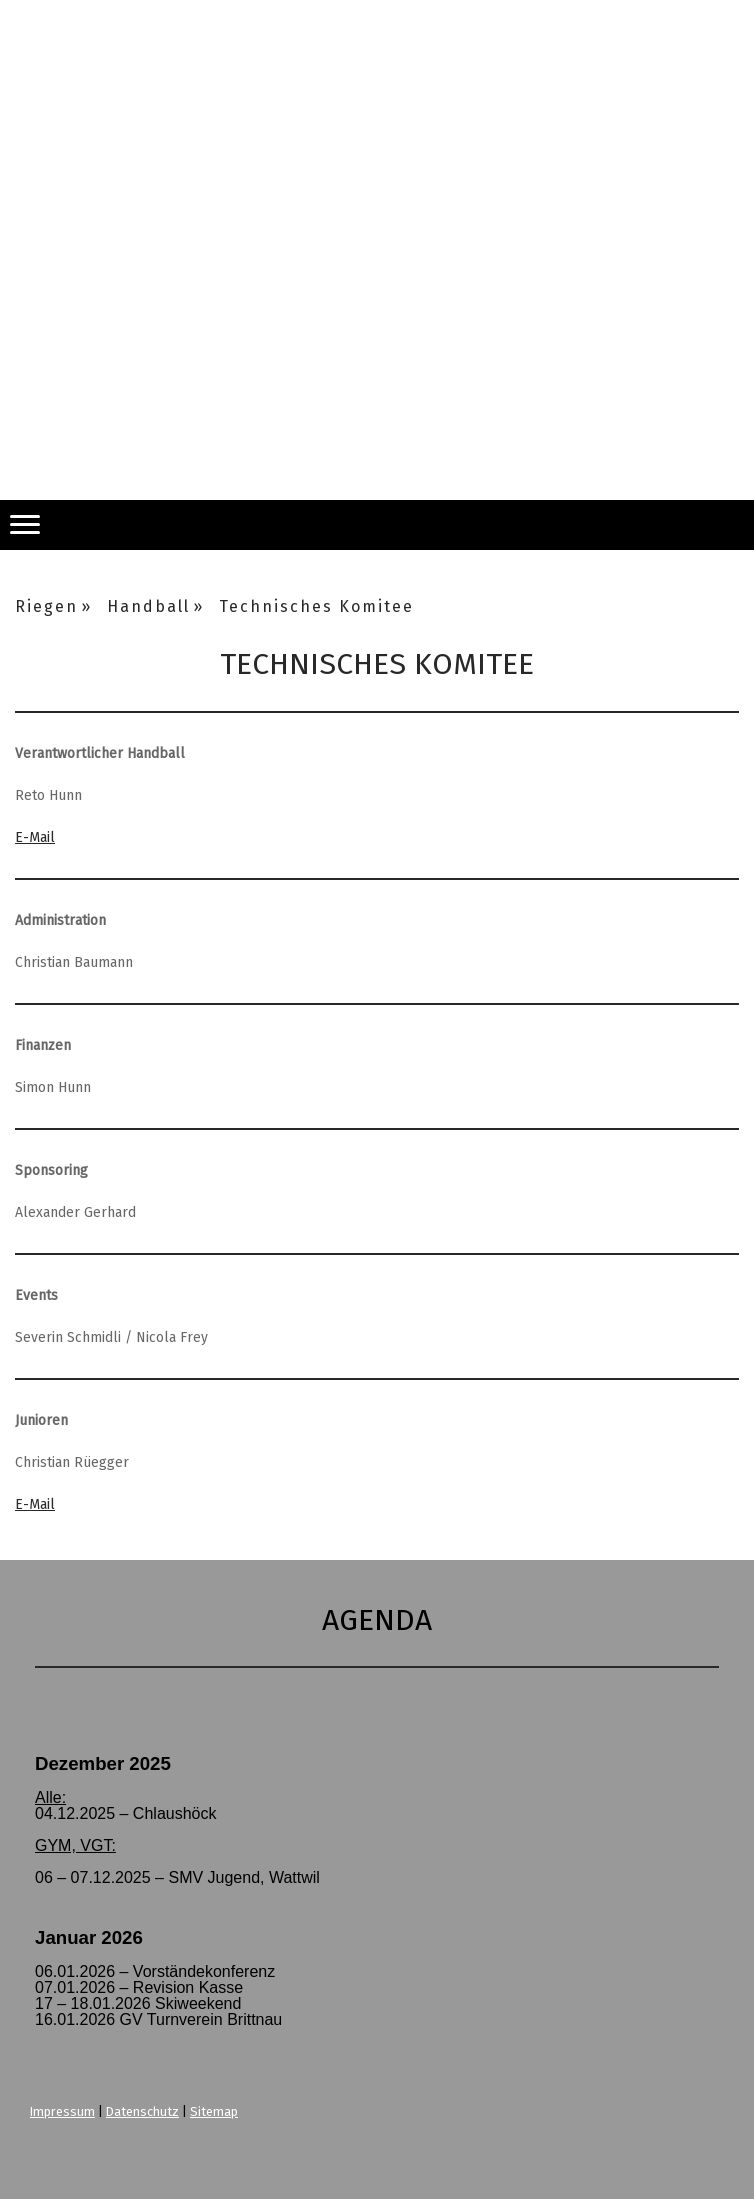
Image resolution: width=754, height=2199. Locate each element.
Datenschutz (142, 2111)
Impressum (62, 2111)
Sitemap (214, 2111)
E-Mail (35, 837)
